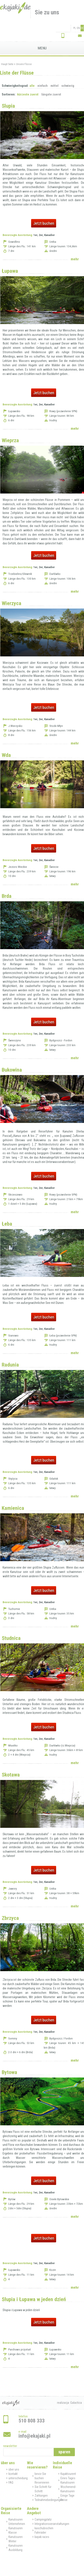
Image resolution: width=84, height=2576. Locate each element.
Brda (7, 896)
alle (32, 86)
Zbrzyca (10, 1918)
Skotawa (11, 1774)
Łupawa (10, 271)
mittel (54, 86)
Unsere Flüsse (24, 64)
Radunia (10, 1365)
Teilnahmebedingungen (49, 2500)
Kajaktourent (68, 2474)
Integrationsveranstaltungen (52, 2524)
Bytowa (9, 2072)
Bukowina (12, 1070)
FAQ (10, 2482)
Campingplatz (43, 2519)
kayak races (42, 2537)
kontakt (13, 2474)
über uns (13, 2469)
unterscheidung (18, 2478)
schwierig (67, 86)
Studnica (11, 1638)
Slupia (8, 106)
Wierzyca (11, 603)
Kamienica (13, 1508)
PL (74, 28)
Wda (6, 755)
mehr (75, 259)
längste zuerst (51, 94)
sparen (64, 2451)
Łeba (7, 1224)
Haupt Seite (7, 64)
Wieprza (10, 440)
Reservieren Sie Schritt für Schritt (43, 2487)
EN (78, 28)
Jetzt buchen (43, 223)
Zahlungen (41, 2495)
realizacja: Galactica (69, 2402)
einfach (42, 86)
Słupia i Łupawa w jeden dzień (34, 2299)
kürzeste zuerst (28, 94)
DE (82, 28)
